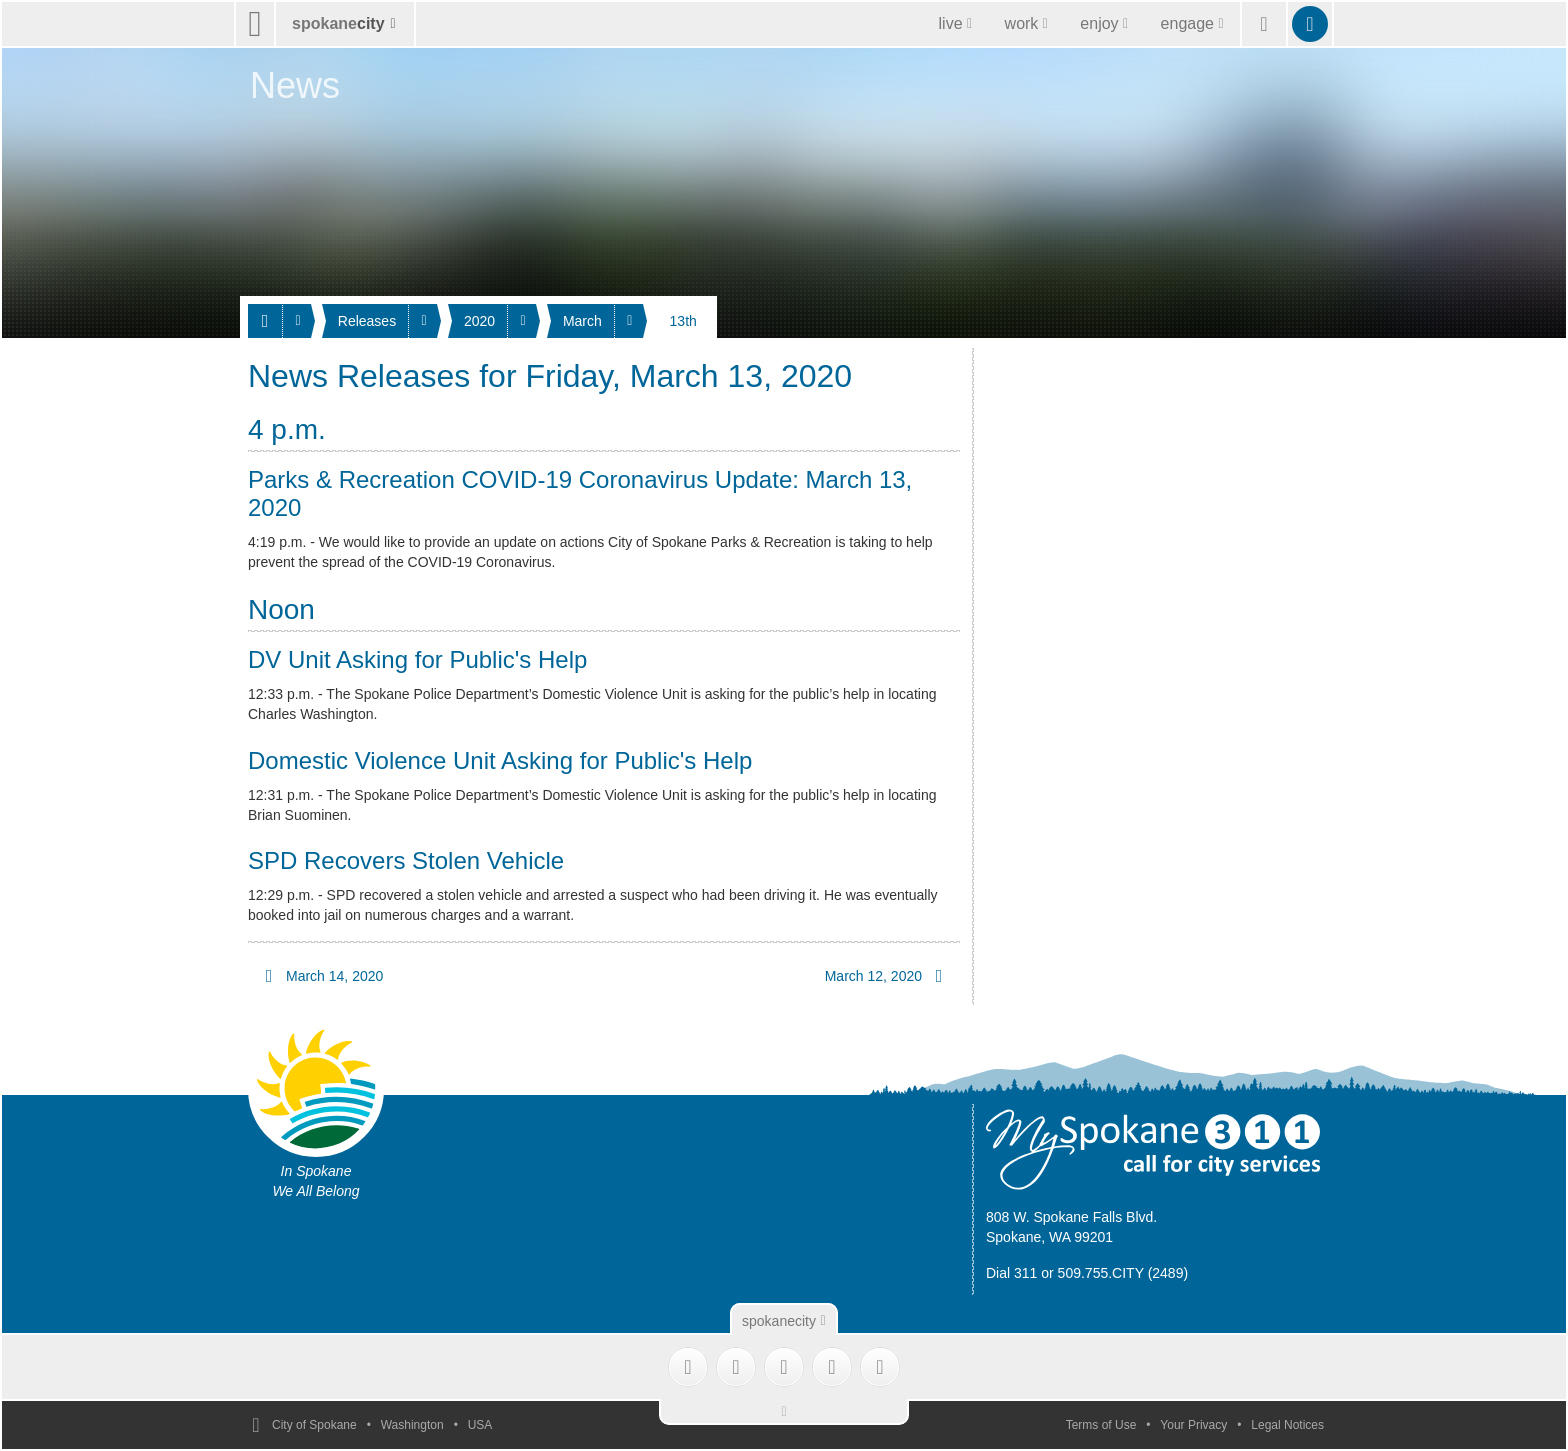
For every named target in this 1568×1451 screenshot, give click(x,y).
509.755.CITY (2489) (1123, 1273)
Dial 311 (1011, 1273)
